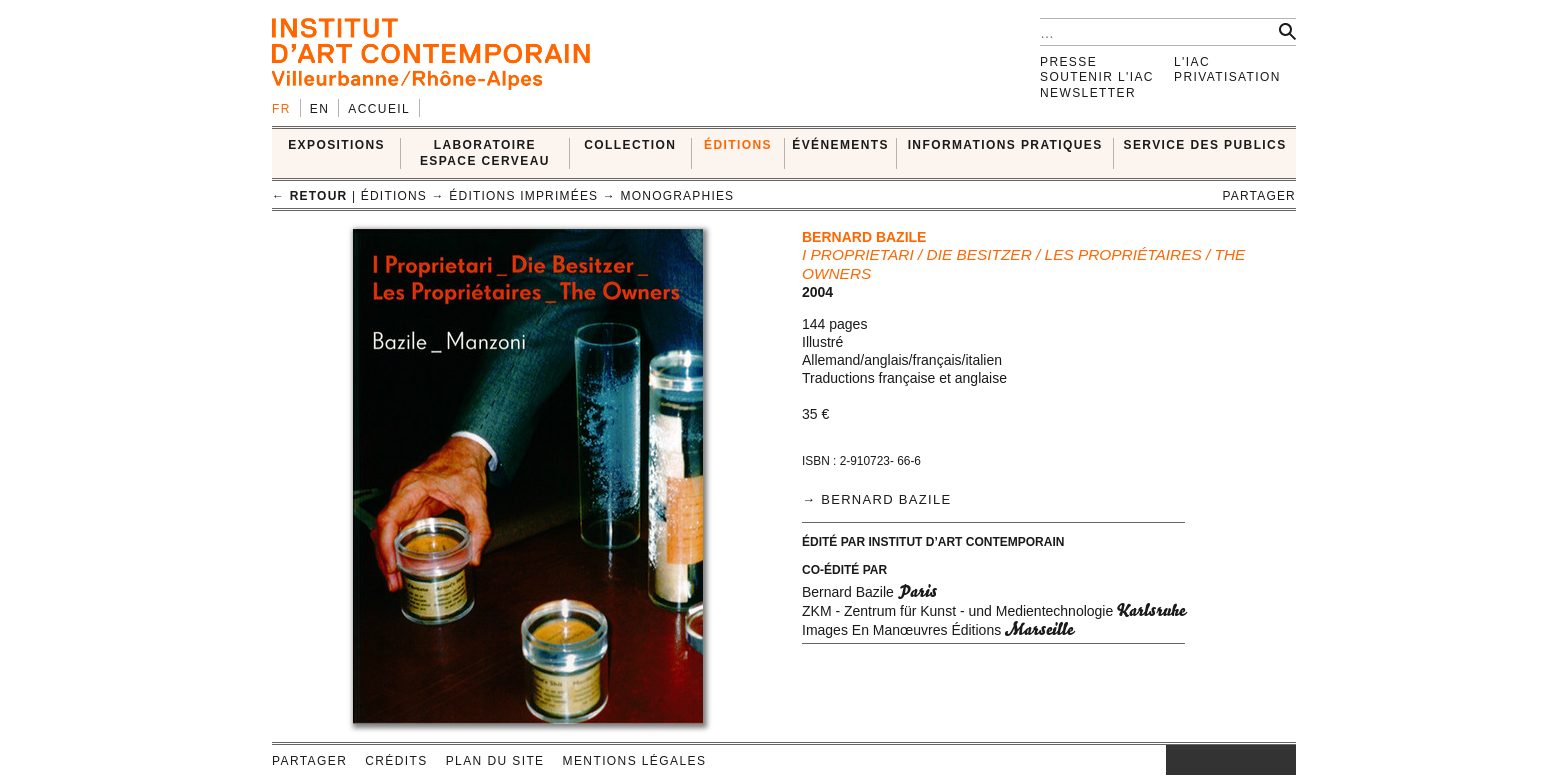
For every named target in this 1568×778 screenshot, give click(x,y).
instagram (1176, 760)
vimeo (1251, 760)
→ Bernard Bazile (876, 499)
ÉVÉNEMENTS (840, 145)
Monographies (678, 196)
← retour (309, 196)
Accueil (379, 109)
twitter (1221, 760)
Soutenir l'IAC (1097, 77)
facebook (1196, 760)
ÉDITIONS (738, 145)
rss (1281, 760)
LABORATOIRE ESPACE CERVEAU (485, 152)
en (319, 109)
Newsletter (1088, 93)
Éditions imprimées (523, 196)
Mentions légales (635, 761)
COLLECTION (630, 145)
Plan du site (495, 761)
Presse (1068, 62)
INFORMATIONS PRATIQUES (1005, 145)
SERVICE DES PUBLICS (1205, 145)
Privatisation (1227, 77)
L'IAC (1192, 62)
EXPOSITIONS (336, 145)
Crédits (396, 761)
